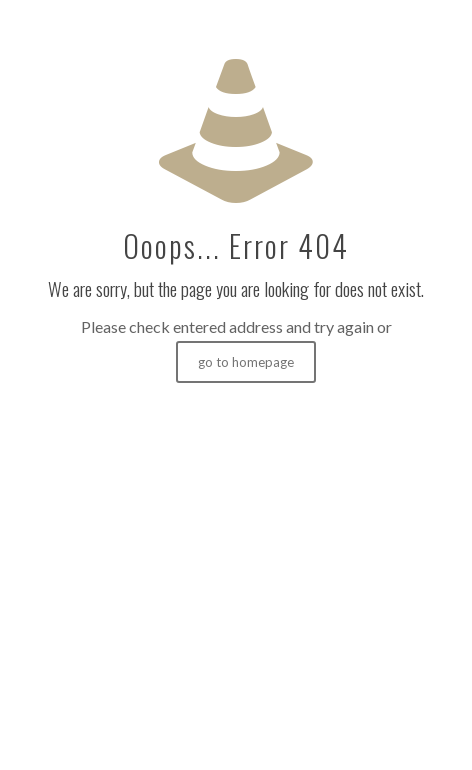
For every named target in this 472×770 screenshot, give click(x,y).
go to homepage (246, 362)
